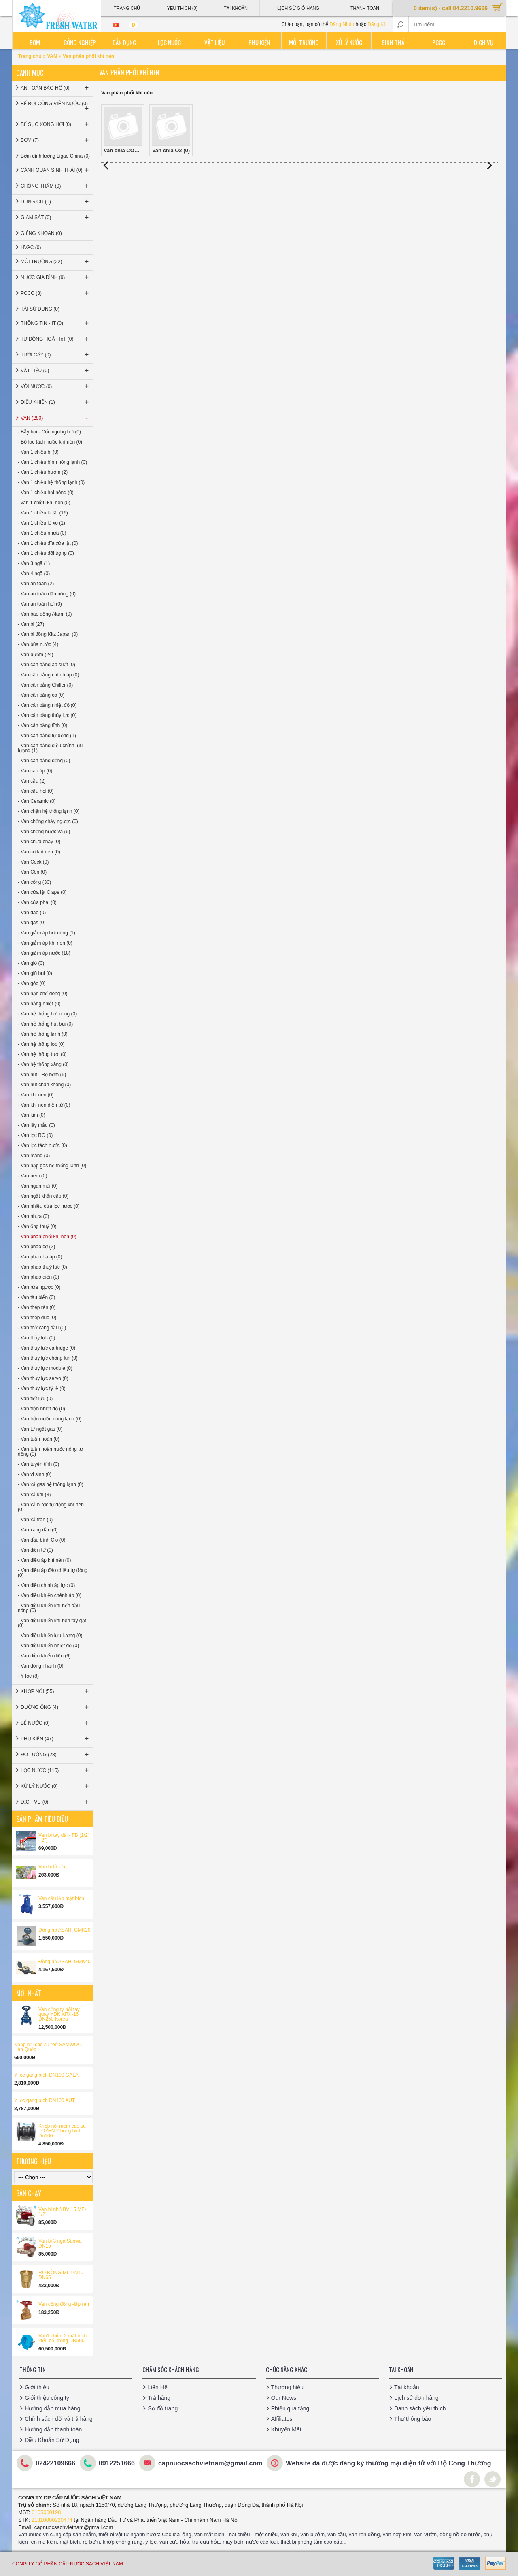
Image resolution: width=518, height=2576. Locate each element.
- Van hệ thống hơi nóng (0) (47, 1014)
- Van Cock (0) (33, 862)
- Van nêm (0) (32, 1176)
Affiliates (282, 2419)
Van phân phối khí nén (88, 56)
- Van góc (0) (31, 983)
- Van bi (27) (31, 624)
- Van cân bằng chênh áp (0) (48, 675)
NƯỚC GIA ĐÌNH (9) (55, 277)
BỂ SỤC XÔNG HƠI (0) (55, 124)
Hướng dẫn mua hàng (52, 2408)
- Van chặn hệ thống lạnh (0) (49, 811)
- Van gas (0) (31, 922)
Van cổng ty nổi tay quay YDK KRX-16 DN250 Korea (59, 2014)
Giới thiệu (37, 2387)
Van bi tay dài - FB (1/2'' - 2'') (63, 1837)
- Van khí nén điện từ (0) (44, 1105)
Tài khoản (406, 2387)
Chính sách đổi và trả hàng (59, 2419)
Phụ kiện (259, 42)
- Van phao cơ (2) (36, 1247)
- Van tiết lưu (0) (35, 1398)
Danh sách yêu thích (420, 2408)
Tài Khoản (236, 8)
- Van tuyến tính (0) (38, 1464)
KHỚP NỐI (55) (55, 1691)
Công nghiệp (80, 42)
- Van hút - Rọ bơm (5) (42, 1074)
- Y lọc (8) (28, 1676)
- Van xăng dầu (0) (38, 1530)
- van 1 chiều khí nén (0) (44, 502)
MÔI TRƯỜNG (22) (55, 262)
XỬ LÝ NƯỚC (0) (55, 1786)
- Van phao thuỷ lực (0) (42, 1267)
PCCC (438, 42)
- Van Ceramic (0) (37, 801)
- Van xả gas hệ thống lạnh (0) (50, 1484)
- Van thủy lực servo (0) (43, 1378)
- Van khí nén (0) (36, 1095)
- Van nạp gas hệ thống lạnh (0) (52, 1166)
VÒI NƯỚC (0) (55, 386)
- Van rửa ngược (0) (39, 1287)
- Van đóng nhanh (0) (41, 1666)
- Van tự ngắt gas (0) (40, 1429)
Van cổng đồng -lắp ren (63, 2304)
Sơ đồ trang (163, 2408)
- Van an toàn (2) (36, 583)
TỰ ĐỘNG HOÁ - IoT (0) (55, 339)
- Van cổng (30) (34, 882)
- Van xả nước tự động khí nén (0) (51, 1507)
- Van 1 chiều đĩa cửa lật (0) (48, 543)
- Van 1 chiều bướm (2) (43, 472)
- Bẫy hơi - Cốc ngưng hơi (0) (49, 432)
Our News (283, 2398)
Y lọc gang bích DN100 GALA (46, 2075)
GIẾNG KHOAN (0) (41, 233)
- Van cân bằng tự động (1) (47, 735)
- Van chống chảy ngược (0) (48, 821)
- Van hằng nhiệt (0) (39, 1004)
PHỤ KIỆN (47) (55, 1739)
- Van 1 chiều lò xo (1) (41, 523)
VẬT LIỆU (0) (55, 371)
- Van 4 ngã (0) (34, 573)
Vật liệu (214, 42)
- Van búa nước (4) (38, 644)
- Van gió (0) (31, 963)
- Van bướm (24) (35, 654)
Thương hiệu (287, 2387)
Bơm (35, 42)
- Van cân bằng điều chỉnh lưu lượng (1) (50, 748)
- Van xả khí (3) (34, 1494)
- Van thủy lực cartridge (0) (46, 1348)
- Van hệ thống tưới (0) (42, 1054)
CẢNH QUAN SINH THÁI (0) (55, 170)
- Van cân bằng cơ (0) (41, 695)
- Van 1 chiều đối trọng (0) (46, 553)
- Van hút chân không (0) (44, 1085)
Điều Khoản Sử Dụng (52, 2440)
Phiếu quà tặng (290, 2408)
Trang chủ (30, 56)
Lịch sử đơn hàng (416, 2398)
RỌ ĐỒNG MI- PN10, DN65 (61, 2275)
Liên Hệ (157, 2387)
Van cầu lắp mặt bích (61, 1898)
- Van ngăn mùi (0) (38, 1186)
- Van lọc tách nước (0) (42, 1145)
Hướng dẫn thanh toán (53, 2429)
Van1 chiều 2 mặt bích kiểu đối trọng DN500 (62, 2338)
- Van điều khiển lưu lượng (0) (50, 1635)
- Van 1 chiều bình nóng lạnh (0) (52, 462)
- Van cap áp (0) (35, 771)
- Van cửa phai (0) (37, 902)
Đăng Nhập (341, 24)
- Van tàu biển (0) (36, 1297)
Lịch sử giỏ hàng (298, 8)
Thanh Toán (364, 8)
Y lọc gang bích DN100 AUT (44, 2100)
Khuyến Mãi (286, 2429)
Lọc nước (169, 42)
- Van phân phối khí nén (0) (47, 1236)
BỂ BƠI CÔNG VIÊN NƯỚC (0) (55, 107)
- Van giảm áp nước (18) (44, 953)
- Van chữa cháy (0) (39, 841)
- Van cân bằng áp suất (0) (46, 664)
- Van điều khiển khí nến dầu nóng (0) (49, 1608)
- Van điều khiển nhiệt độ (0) (48, 1645)
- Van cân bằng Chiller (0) (45, 685)
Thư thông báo (412, 2419)
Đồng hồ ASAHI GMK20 (64, 1930)
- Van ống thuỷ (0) (37, 1226)
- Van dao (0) (32, 912)
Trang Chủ (127, 8)
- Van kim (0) (31, 1115)
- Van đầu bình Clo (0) (42, 1540)
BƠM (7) (55, 140)
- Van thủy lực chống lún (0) (48, 1358)
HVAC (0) (31, 247)
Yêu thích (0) (182, 8)
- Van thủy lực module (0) (45, 1368)
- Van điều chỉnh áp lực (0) (46, 1585)
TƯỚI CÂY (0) (55, 355)
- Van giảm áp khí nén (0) (45, 943)
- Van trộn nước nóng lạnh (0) (50, 1419)
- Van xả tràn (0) (35, 1520)
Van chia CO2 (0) (124, 130)
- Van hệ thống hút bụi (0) (45, 1024)
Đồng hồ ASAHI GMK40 (64, 1961)
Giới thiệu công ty (47, 2398)
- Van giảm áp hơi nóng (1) (46, 933)
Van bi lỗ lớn (51, 1866)
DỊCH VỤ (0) (55, 1802)
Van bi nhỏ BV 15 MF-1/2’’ (62, 2212)
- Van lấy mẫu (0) (36, 1125)
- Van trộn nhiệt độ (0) (41, 1409)
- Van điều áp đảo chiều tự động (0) (52, 1572)
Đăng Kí (376, 24)
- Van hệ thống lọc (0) (41, 1044)
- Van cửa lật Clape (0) (42, 892)
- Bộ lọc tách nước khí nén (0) (50, 442)
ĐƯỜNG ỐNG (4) (55, 1707)
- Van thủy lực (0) (36, 1338)
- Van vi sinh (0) (34, 1474)
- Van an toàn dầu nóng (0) (47, 594)
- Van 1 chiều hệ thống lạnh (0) (51, 482)
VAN (52, 56)
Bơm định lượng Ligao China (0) (55, 156)
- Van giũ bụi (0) (35, 973)
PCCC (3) (55, 293)
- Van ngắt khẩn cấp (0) (43, 1196)
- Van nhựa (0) (33, 1216)
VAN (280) (55, 418)
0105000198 (46, 2512)
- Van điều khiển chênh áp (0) (49, 1595)
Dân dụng (124, 42)
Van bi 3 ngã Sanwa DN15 (60, 2243)
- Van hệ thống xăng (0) (43, 1064)
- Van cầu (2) (32, 781)
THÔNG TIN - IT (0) (55, 323)
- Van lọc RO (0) (35, 1135)
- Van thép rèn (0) (36, 1307)
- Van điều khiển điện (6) (44, 1656)
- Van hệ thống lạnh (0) (43, 1034)
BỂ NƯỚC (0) (55, 1723)
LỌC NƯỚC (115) (55, 1770)
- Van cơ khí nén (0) (39, 852)
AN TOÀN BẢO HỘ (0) (55, 88)
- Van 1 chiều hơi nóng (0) (46, 492)
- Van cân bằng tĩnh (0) (42, 725)
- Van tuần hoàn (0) (38, 1439)
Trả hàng (159, 2398)
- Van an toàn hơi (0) (40, 604)
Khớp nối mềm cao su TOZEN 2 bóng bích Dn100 (62, 2131)
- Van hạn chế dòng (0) (43, 993)
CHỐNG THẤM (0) (55, 186)
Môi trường (304, 42)
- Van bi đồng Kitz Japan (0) (48, 634)
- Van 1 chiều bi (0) (38, 452)
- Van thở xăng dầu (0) (42, 1328)
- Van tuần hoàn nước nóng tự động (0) (50, 1451)
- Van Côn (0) (32, 872)
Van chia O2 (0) (171, 130)
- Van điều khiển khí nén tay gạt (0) (52, 1623)
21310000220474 (52, 2520)
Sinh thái (394, 42)
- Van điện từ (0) (35, 1550)
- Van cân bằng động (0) (44, 760)
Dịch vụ (483, 42)
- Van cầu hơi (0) (35, 791)
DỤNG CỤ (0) (55, 202)
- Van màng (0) (34, 1155)
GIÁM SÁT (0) (55, 217)
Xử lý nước (349, 42)
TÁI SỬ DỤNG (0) (40, 309)
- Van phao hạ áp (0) (40, 1257)
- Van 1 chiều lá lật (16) (43, 513)
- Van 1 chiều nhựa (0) (42, 533)
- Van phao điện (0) (38, 1277)
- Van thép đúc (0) (37, 1317)
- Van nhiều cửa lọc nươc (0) (49, 1206)
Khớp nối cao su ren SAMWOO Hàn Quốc (48, 2047)
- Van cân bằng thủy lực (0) (47, 715)
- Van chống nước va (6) (44, 831)
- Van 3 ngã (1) (34, 563)
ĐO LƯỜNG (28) (55, 1755)
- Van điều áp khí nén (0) (44, 1560)
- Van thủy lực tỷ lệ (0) (42, 1388)
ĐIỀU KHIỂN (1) (55, 402)
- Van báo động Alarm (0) (45, 614)
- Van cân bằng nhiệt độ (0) (47, 705)
